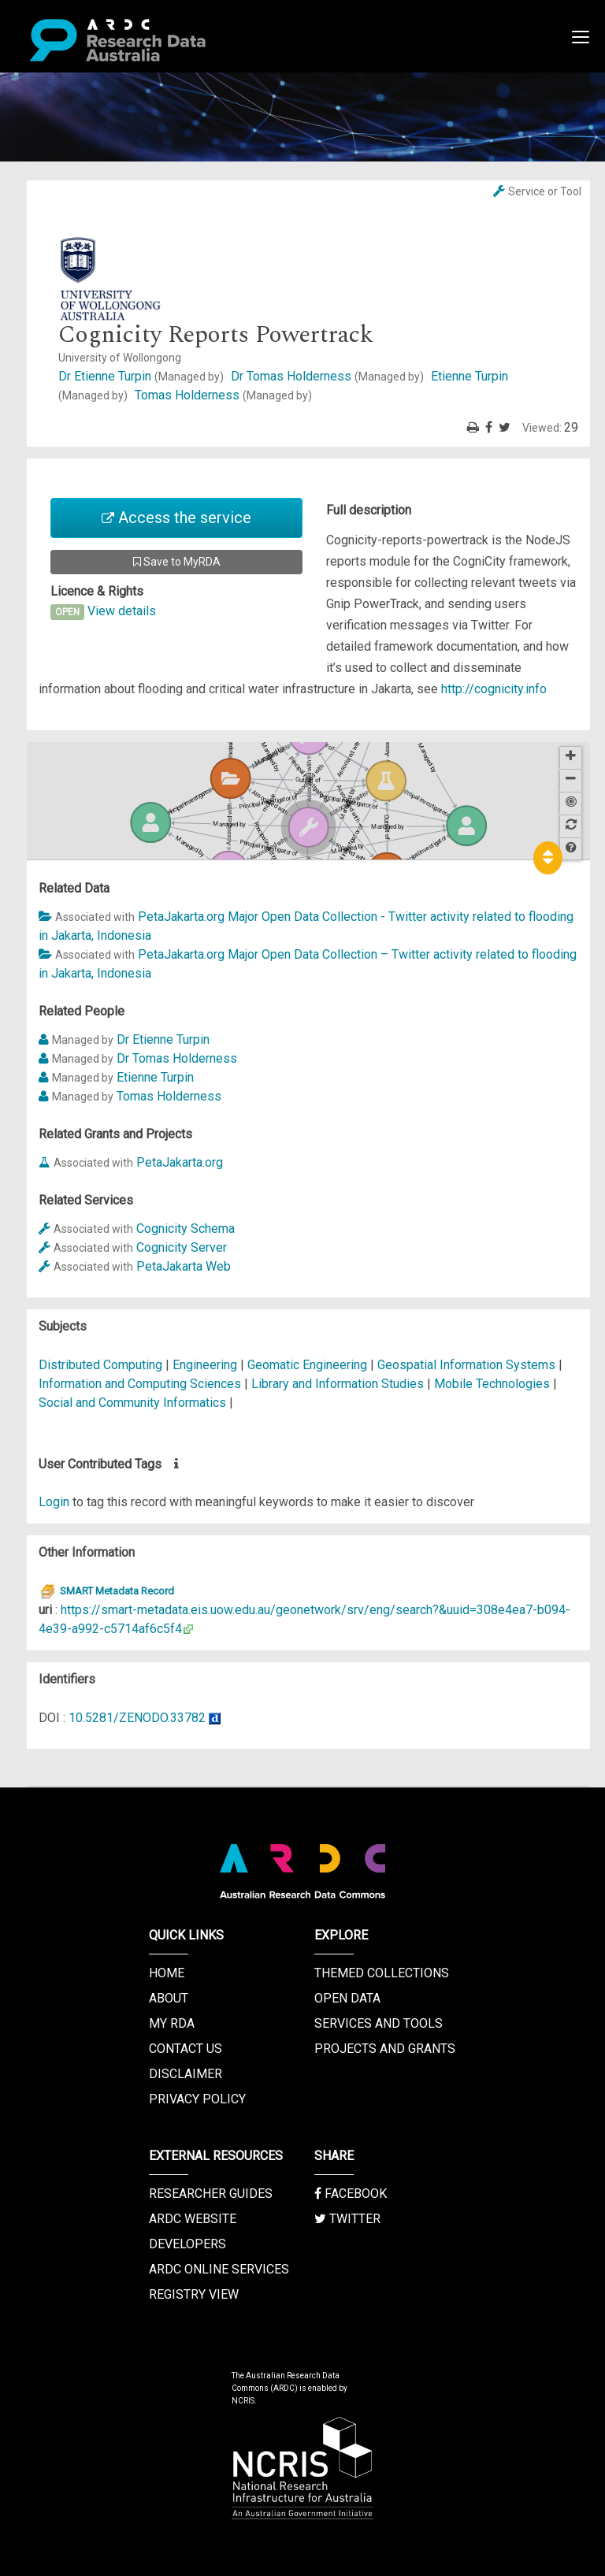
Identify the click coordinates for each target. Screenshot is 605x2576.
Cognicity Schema (185, 1228)
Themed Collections (381, 1972)
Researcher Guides (211, 2193)
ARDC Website (192, 2218)
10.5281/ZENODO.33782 (137, 1717)
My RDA (172, 2023)
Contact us (185, 2048)
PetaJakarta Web (183, 1266)
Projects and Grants (384, 2048)
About (168, 1998)
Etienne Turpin (155, 1077)
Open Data (347, 1998)
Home (166, 1972)
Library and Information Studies (339, 1383)
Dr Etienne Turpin (142, 376)
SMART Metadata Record (106, 1591)
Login (54, 1501)
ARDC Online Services (219, 2269)
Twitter (347, 2218)
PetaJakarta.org (179, 1162)
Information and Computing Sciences (141, 1383)
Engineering (206, 1364)
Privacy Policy (197, 2099)
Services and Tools (378, 2023)
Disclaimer (185, 2073)
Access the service (176, 517)
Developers (187, 2243)
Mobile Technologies (493, 1383)
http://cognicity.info (494, 688)
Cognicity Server (181, 1247)
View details (121, 610)
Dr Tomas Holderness (329, 376)
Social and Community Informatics (134, 1402)
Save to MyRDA (177, 561)
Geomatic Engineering (308, 1364)
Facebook (350, 2193)
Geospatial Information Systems (468, 1364)
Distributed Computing (102, 1364)
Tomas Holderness (223, 395)
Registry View (194, 2294)
